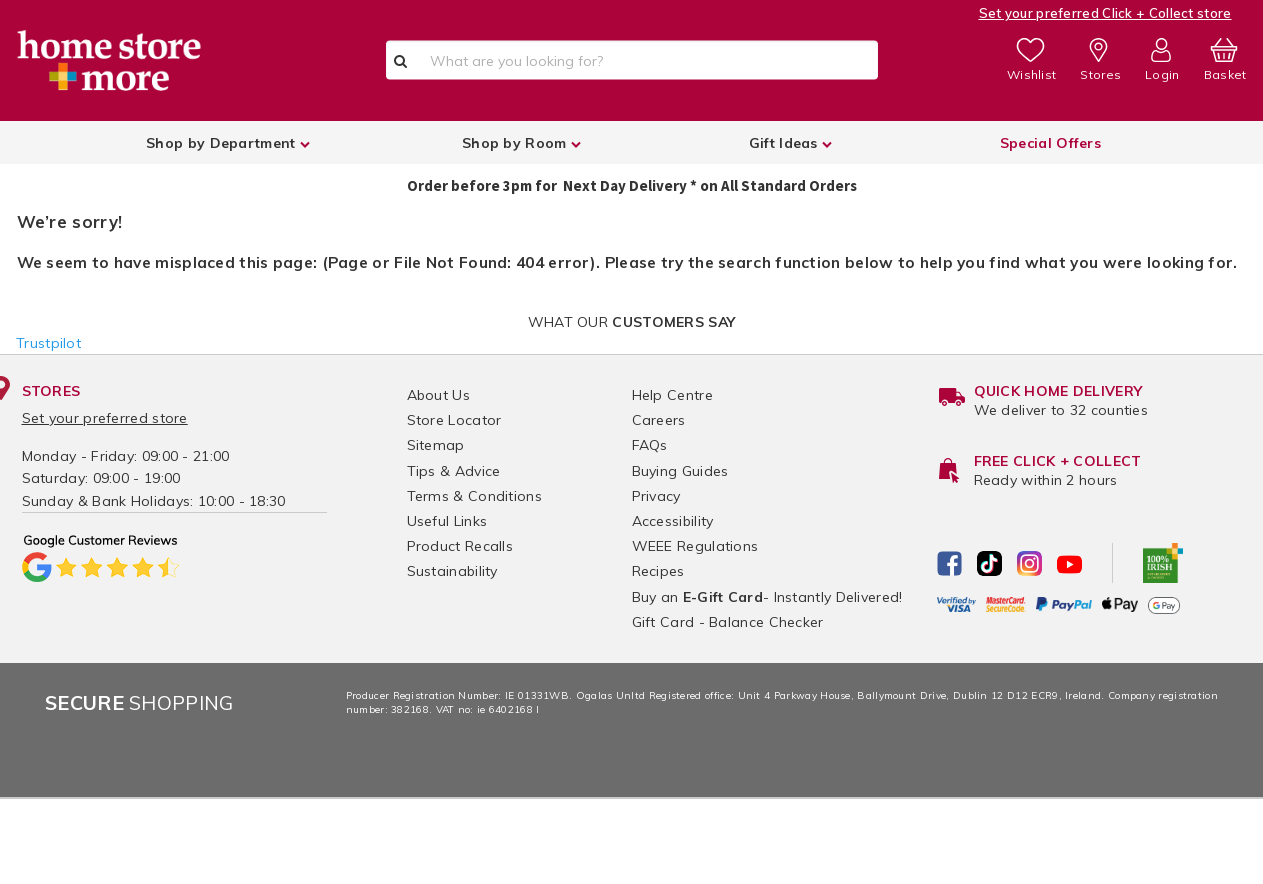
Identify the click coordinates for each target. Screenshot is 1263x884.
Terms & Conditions (474, 496)
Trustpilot (48, 343)
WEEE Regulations (695, 546)
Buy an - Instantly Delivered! (767, 597)
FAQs (650, 445)
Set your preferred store (105, 418)
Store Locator (454, 420)
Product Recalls (460, 546)
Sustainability (452, 571)
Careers (659, 420)
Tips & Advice (454, 471)
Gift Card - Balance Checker (728, 622)
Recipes (658, 571)
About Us (438, 395)
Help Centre (672, 395)
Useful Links (447, 521)
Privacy (656, 496)
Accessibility (673, 521)
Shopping (139, 702)
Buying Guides (680, 471)
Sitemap (436, 445)
